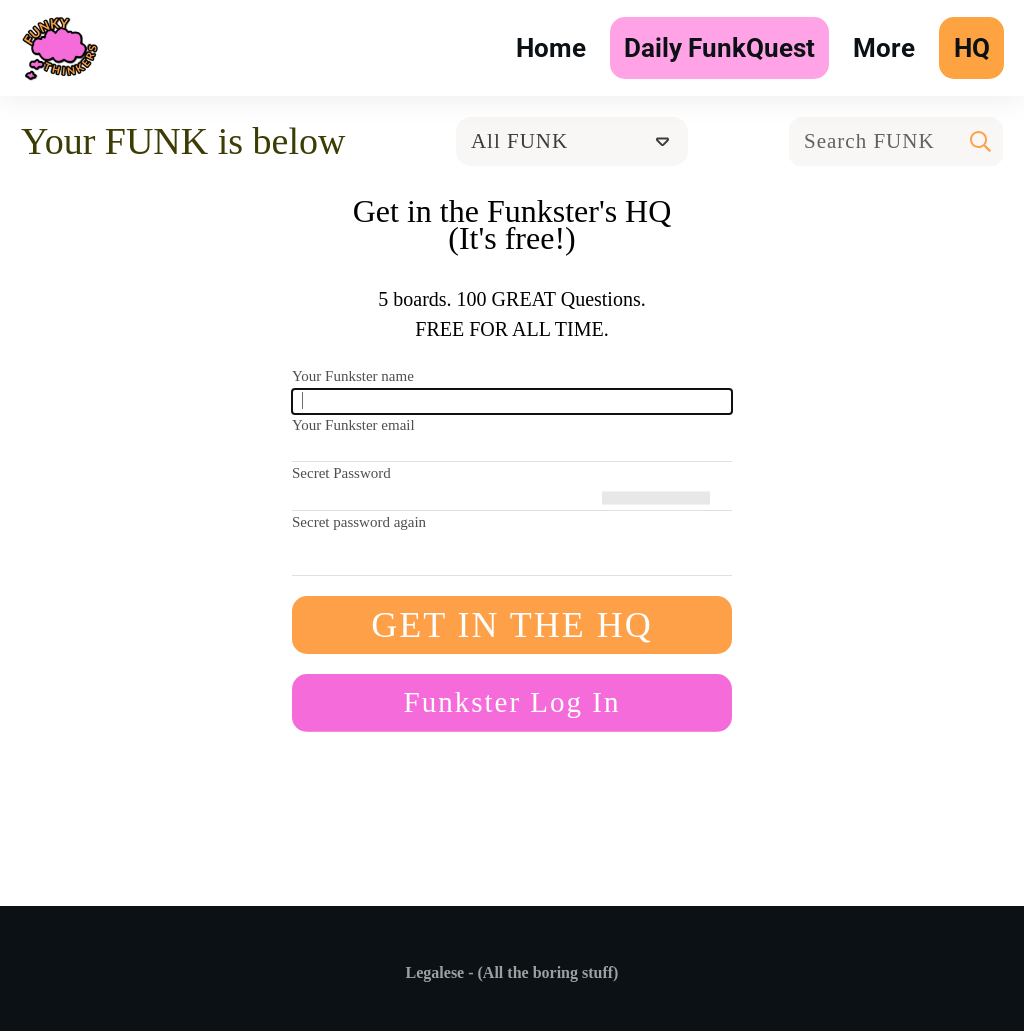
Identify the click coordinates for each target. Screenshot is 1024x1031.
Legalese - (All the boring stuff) (512, 973)
